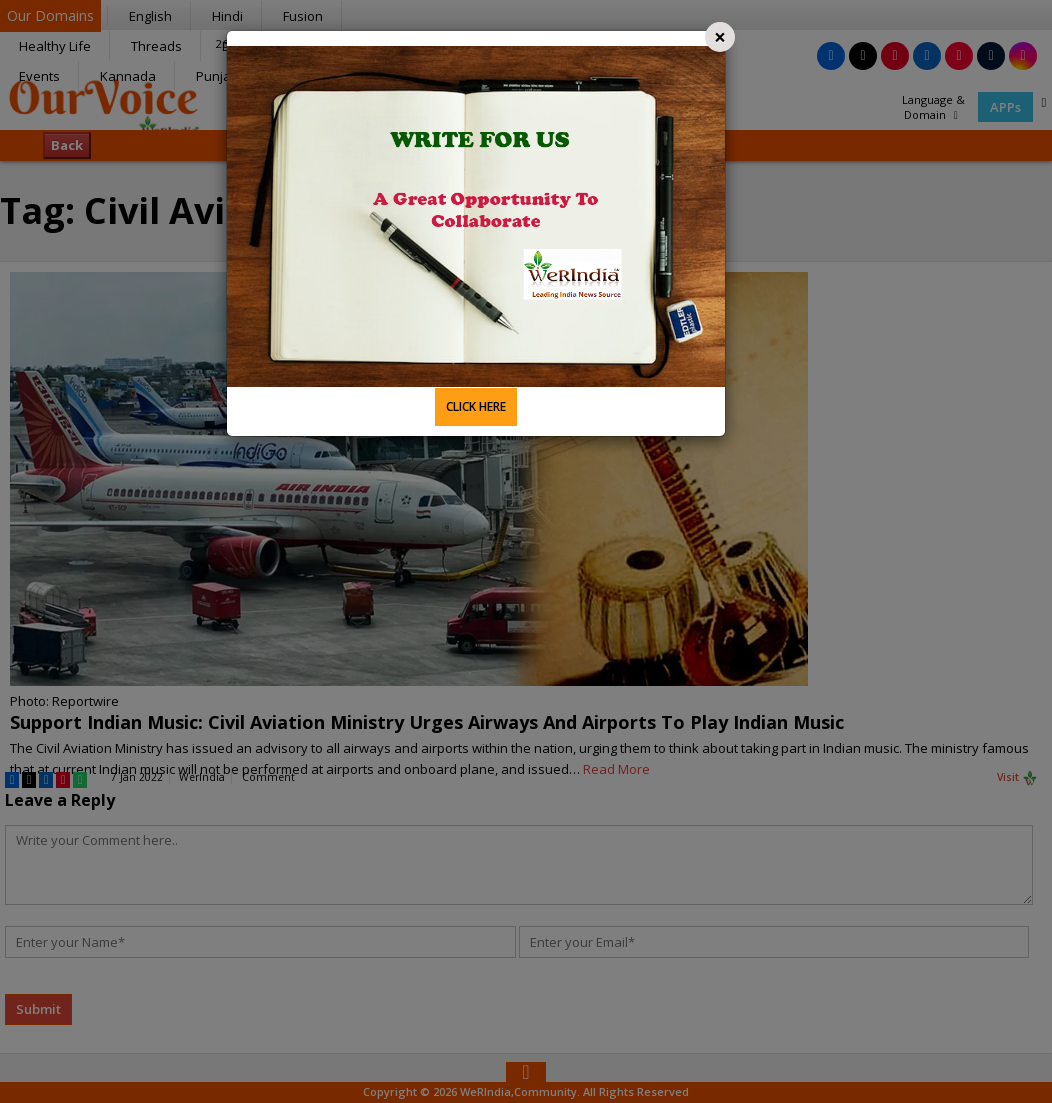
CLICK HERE (476, 406)
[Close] (720, 37)
